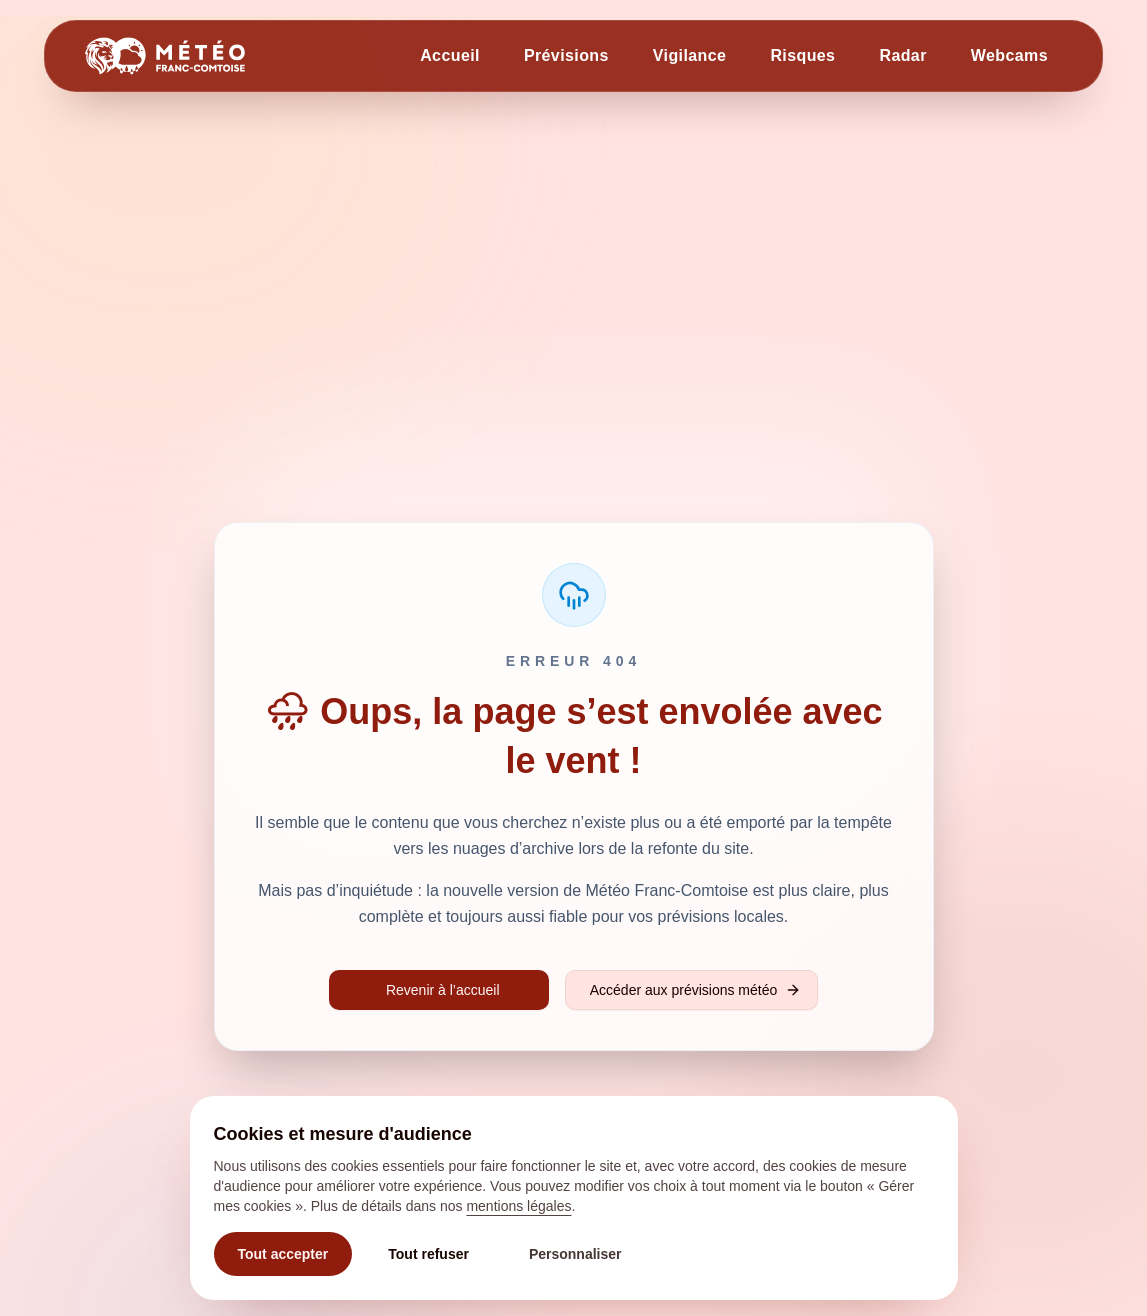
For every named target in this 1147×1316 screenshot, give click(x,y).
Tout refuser (428, 1254)
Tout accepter (283, 1254)
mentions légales (518, 1206)
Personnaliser (575, 1254)
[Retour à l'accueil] (165, 56)
